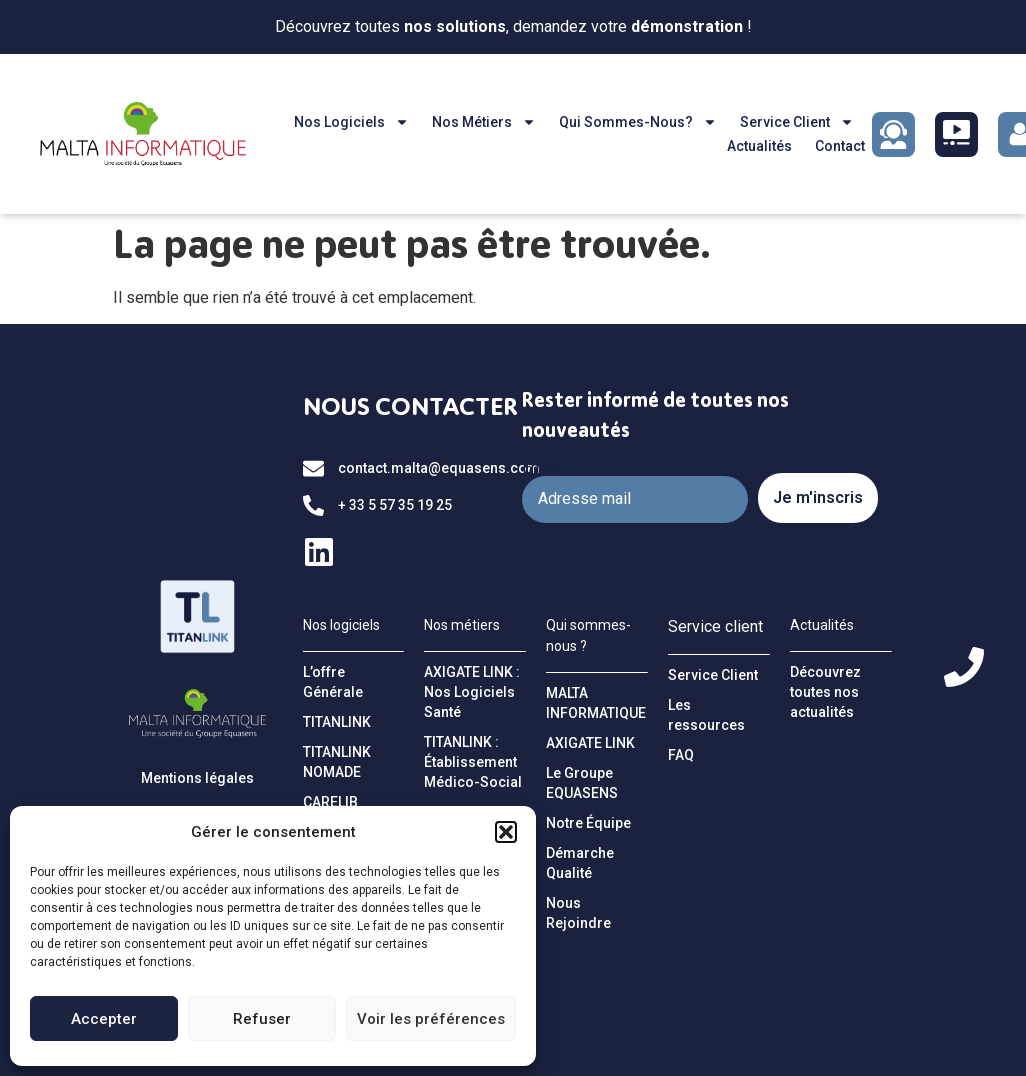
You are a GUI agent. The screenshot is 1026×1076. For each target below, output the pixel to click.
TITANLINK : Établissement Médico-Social (473, 762)
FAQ (681, 755)
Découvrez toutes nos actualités (825, 692)
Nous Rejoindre (578, 913)
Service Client (713, 675)
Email (541, 468)
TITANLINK (337, 722)
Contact (840, 146)
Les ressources (706, 715)
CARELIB (330, 802)
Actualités (759, 146)
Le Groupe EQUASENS (582, 783)
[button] (506, 832)
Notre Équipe (588, 823)
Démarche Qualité (580, 863)
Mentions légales (197, 778)
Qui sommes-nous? (638, 122)
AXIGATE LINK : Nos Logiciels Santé (472, 692)
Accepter (104, 1019)
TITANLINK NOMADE (337, 762)
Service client (797, 122)
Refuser (262, 1019)
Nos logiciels (351, 122)
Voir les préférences (431, 1019)
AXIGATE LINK (590, 743)
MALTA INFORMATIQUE (596, 703)
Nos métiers (484, 122)
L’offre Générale (333, 682)
